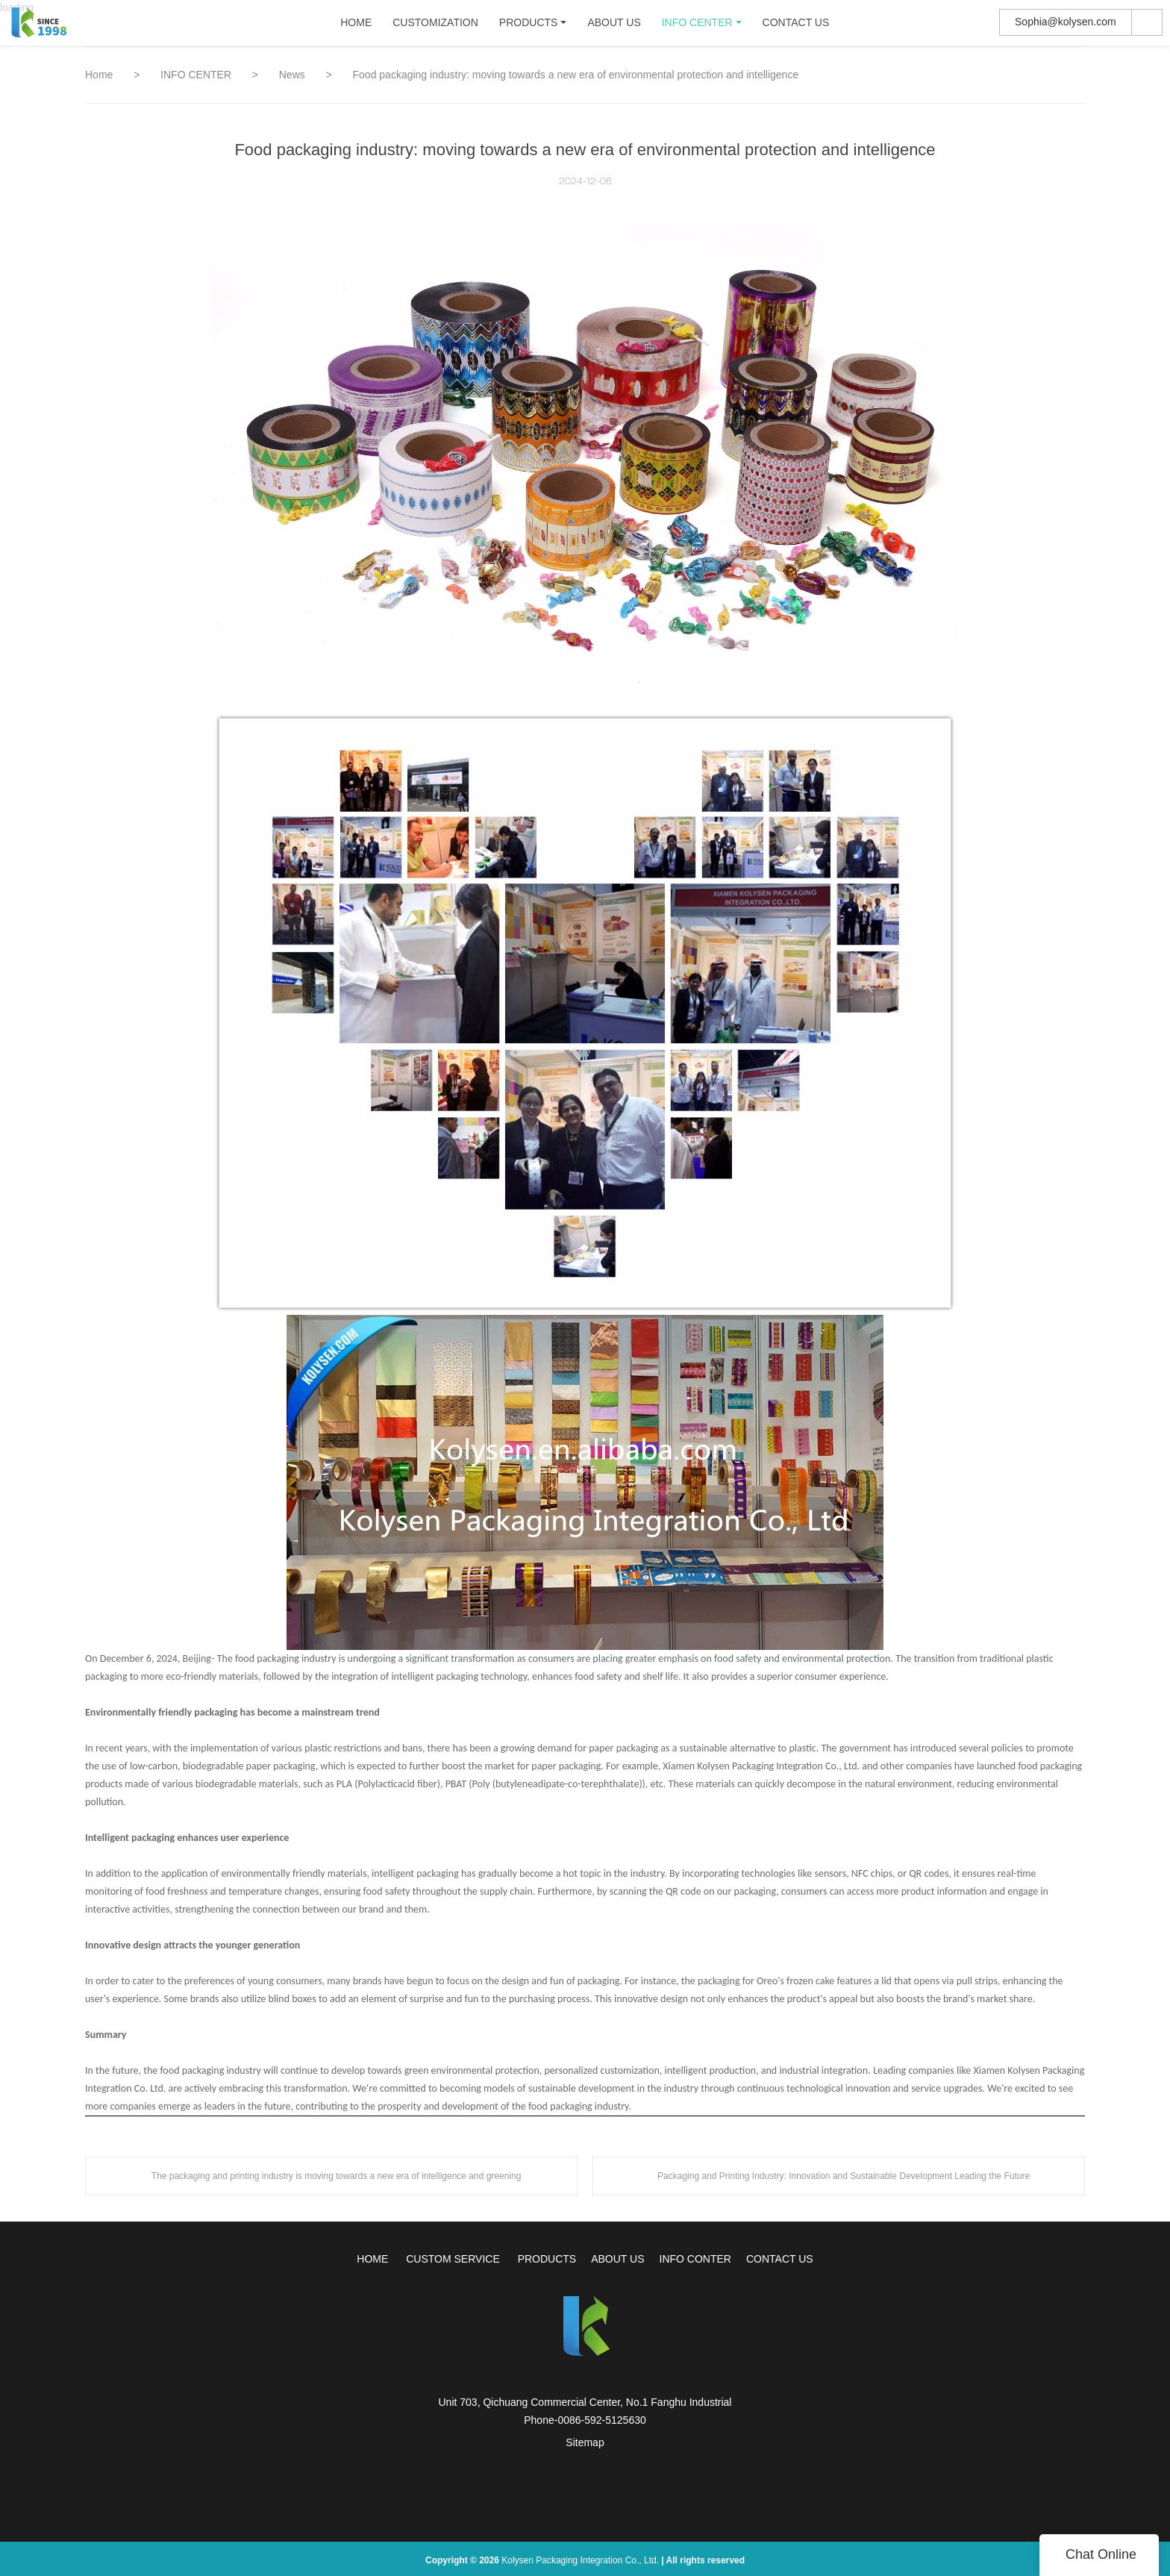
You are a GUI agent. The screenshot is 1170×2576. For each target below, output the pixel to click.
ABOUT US (613, 26)
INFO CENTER (696, 26)
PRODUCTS (527, 26)
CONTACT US (795, 26)
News (293, 75)
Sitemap (585, 2442)
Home (99, 75)
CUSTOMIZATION (435, 26)
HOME (356, 26)
